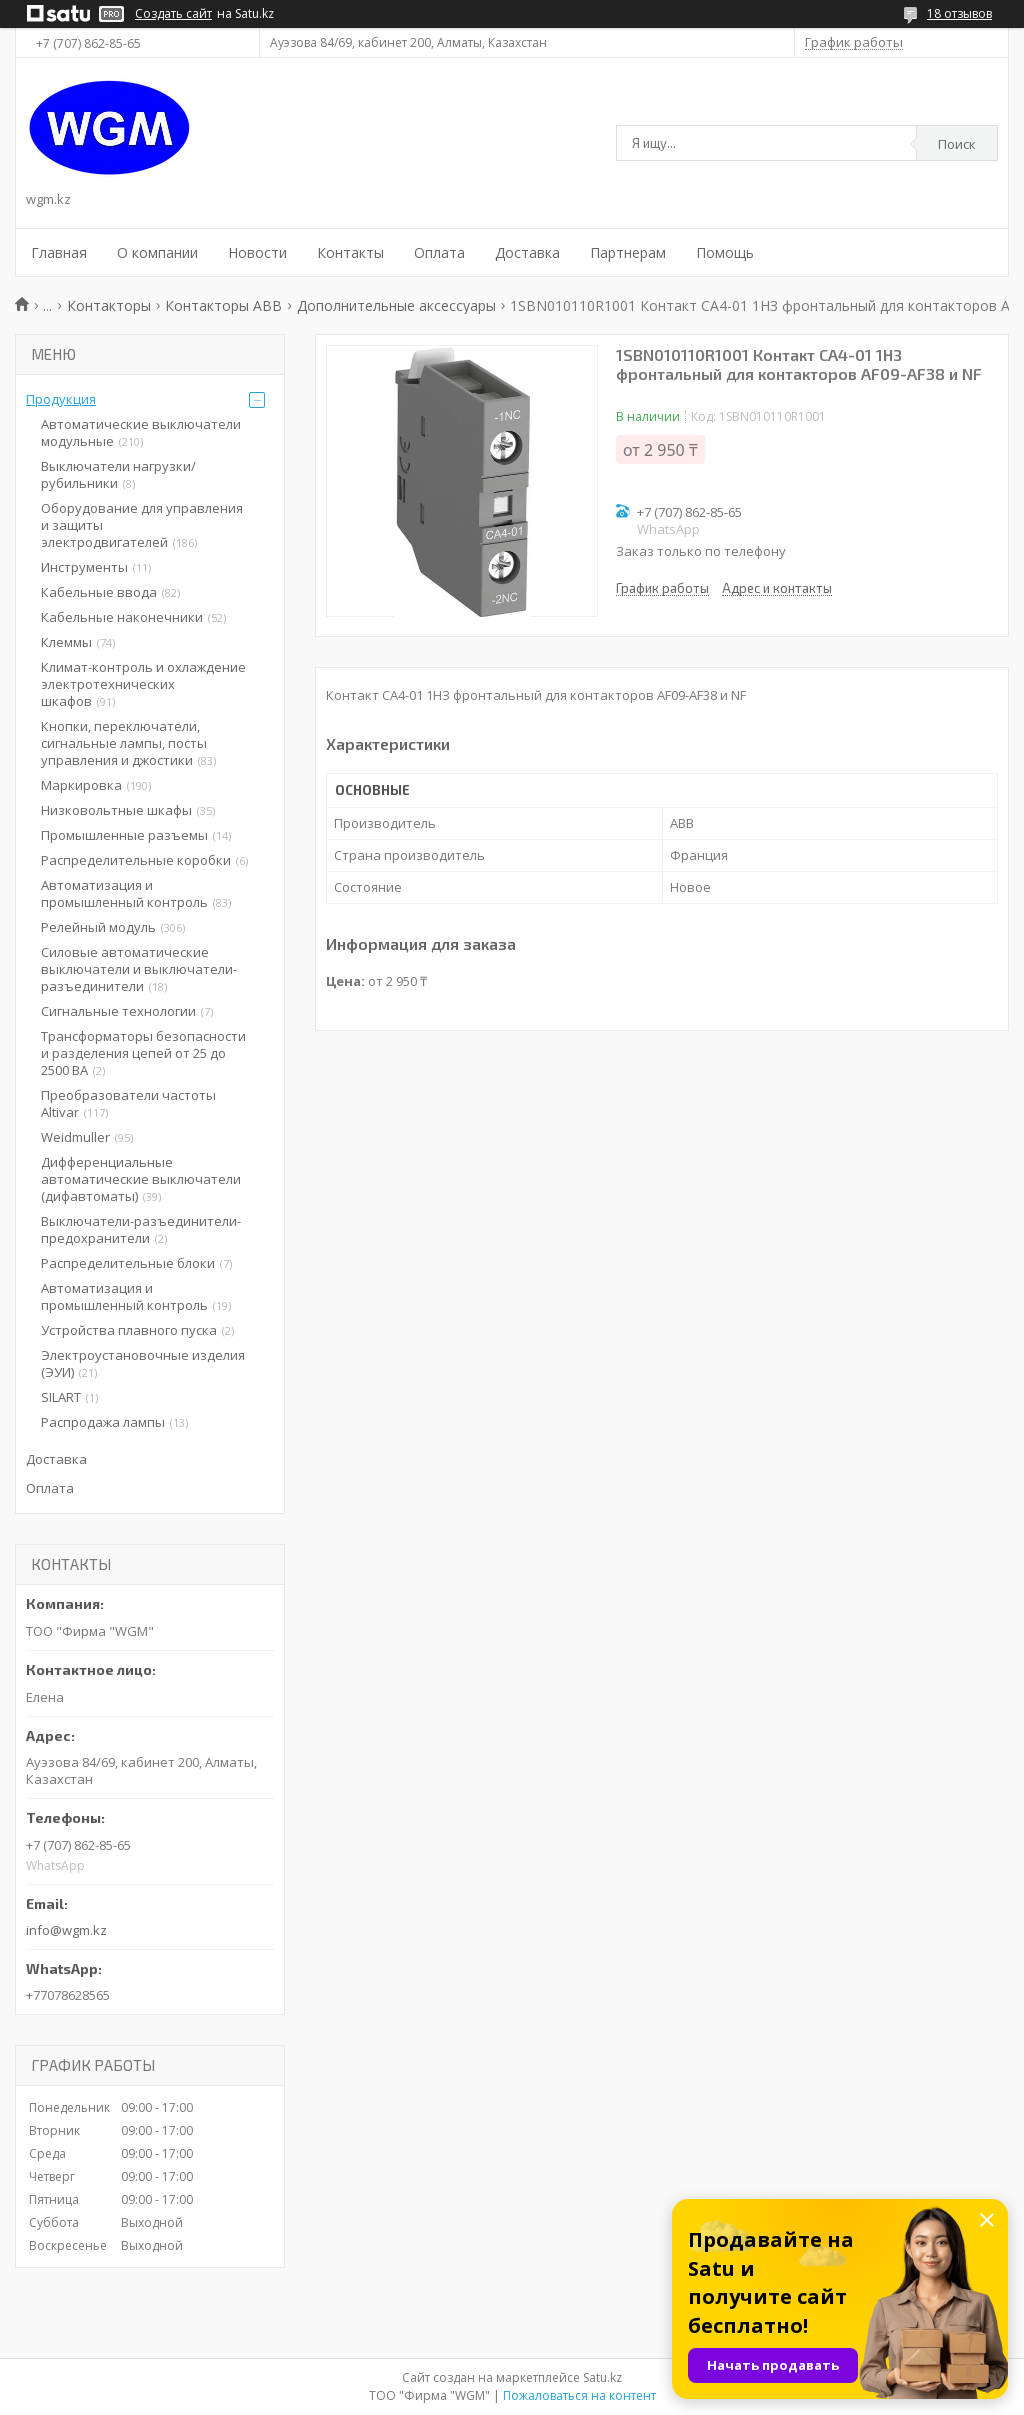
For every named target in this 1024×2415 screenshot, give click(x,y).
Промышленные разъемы (124, 835)
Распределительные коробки (136, 860)
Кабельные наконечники (122, 617)
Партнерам (628, 252)
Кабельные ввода (99, 592)
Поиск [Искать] (957, 144)
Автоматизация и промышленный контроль (124, 893)
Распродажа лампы (103, 1422)
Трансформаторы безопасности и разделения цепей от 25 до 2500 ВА (143, 1053)
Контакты (350, 252)
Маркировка (81, 785)
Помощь (725, 252)
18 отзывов (959, 13)
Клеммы (66, 642)
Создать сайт (173, 14)
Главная (59, 252)
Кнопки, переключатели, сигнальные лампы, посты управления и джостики (124, 743)
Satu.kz (602, 2377)
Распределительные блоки (128, 1263)
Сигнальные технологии (118, 1011)
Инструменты (84, 567)
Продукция (61, 399)
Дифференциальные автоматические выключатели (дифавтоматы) (141, 1179)
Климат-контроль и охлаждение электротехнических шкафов (143, 684)
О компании (157, 252)
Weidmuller (75, 1137)
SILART (61, 1397)
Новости (257, 252)
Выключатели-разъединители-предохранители (141, 1229)
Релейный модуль (98, 927)
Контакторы (109, 305)
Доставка (527, 252)
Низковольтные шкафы (116, 810)
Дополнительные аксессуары (396, 305)
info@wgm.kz (66, 1930)
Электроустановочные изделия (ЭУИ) (143, 1363)
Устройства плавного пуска (129, 1330)
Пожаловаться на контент (579, 2395)
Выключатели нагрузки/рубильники (118, 474)
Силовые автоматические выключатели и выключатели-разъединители (139, 969)
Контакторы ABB (223, 305)
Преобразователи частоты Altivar (128, 1103)
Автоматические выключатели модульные (141, 432)
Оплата (439, 252)
